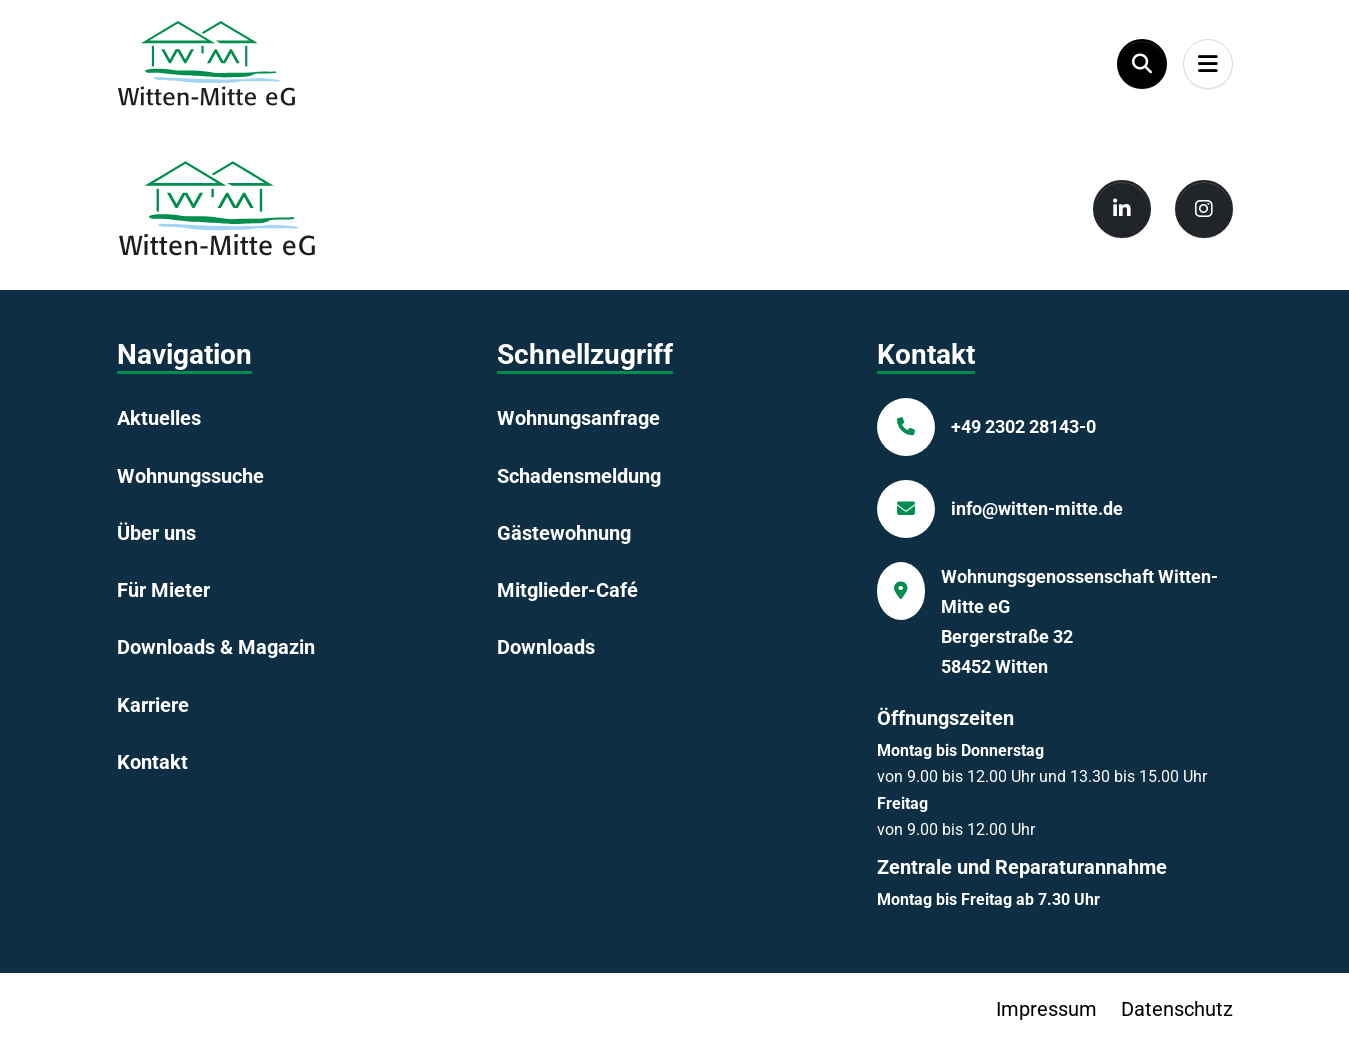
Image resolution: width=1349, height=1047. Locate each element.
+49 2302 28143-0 (1023, 426)
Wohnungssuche (190, 476)
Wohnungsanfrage (578, 418)
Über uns (156, 533)
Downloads (546, 647)
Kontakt (152, 762)
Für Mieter (163, 590)
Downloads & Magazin (216, 647)
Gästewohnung (564, 533)
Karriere (153, 705)
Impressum (1046, 1009)
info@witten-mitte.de (1037, 508)
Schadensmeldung (579, 476)
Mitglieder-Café (567, 590)
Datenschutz (1177, 1009)
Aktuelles (159, 418)
